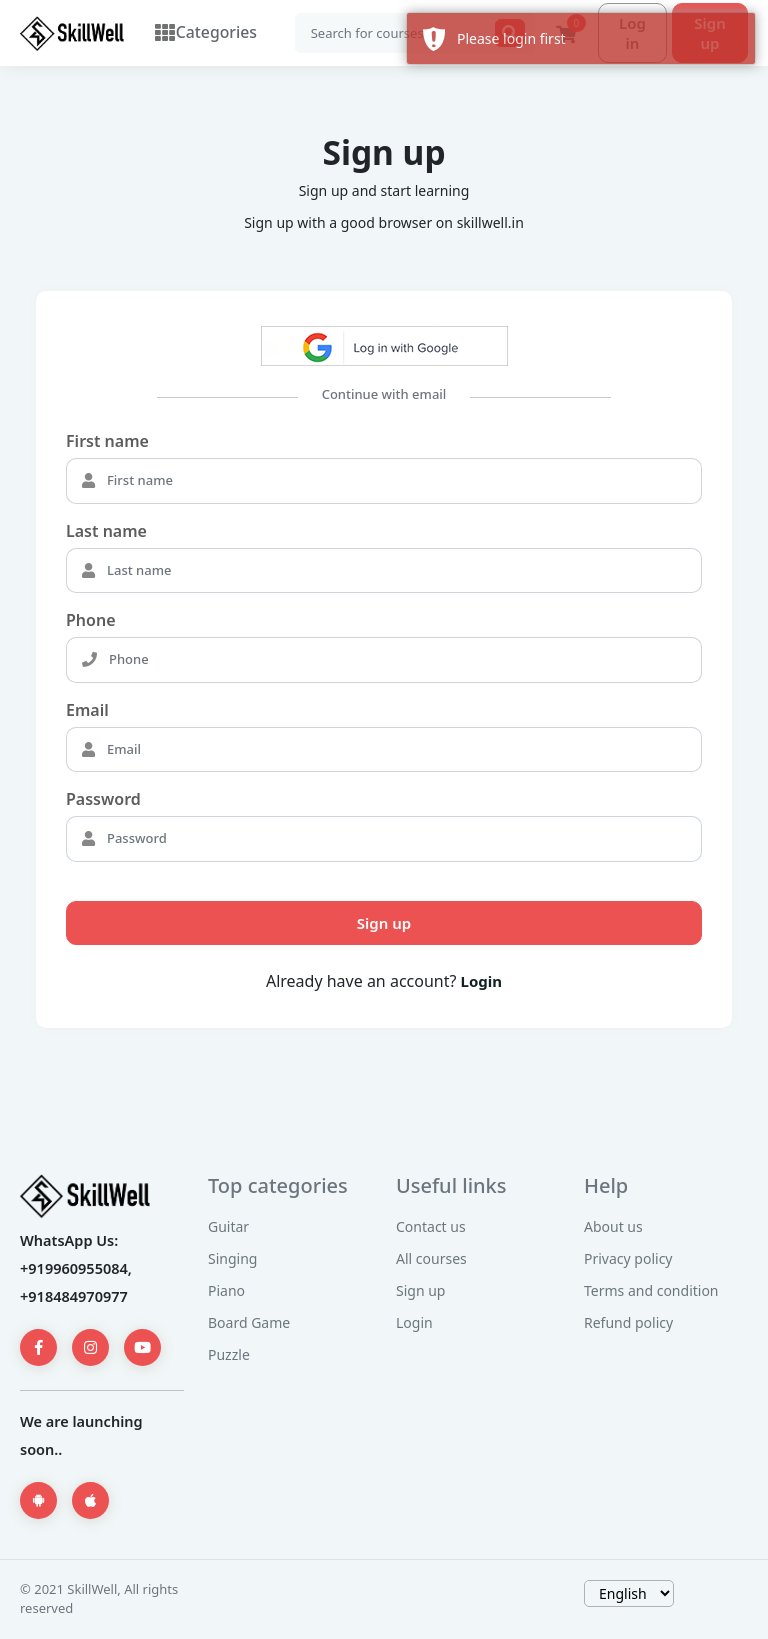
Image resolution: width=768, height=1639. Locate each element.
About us (613, 1227)
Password (103, 800)
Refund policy (628, 1323)
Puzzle (229, 1355)
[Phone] (403, 661)
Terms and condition (651, 1291)
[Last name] (402, 572)
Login (481, 982)
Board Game (249, 1323)
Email (87, 711)
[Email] (402, 751)
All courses (431, 1259)
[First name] (402, 482)
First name (107, 442)
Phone (91, 621)
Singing (232, 1259)
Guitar (228, 1227)
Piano (226, 1291)
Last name (106, 532)
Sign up (384, 924)
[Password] (402, 840)
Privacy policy (628, 1259)
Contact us (431, 1227)
